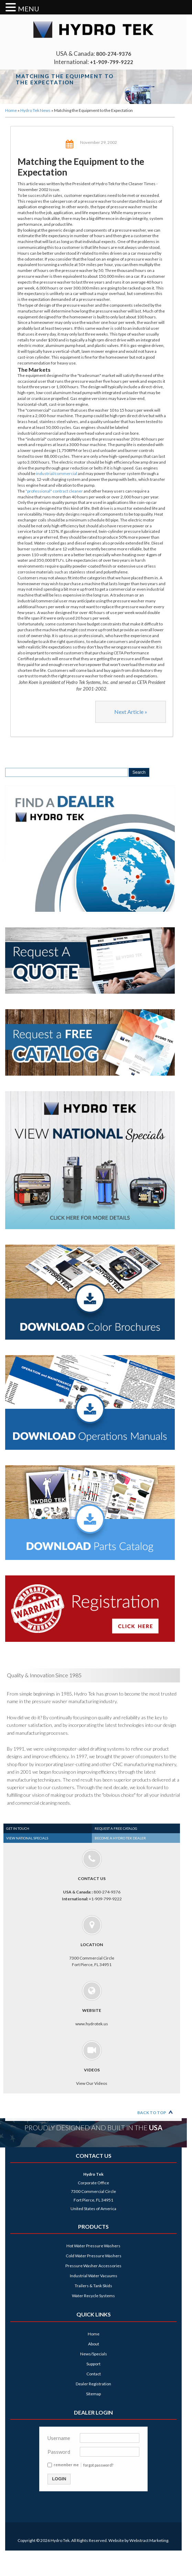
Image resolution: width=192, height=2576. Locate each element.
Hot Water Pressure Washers (93, 2245)
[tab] (47, 1828)
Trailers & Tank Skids (93, 2285)
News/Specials (93, 2353)
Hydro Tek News (35, 110)
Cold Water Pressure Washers (93, 2255)
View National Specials (27, 1838)
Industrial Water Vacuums (93, 2275)
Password (58, 2452)
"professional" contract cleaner (54, 491)
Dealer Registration (93, 2383)
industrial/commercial (57, 473)
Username (58, 2438)
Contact (93, 2373)
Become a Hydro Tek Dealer (120, 1838)
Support (93, 2363)
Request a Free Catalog (116, 1828)
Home (11, 110)
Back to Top (151, 2112)
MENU (28, 8)
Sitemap (93, 2393)
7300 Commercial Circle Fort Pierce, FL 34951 (92, 1941)
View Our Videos (92, 2063)
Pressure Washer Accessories (93, 2265)
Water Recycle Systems (93, 2295)
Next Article (130, 711)
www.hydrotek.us (92, 2004)
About (93, 2343)
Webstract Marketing (148, 2540)
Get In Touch (17, 1828)
